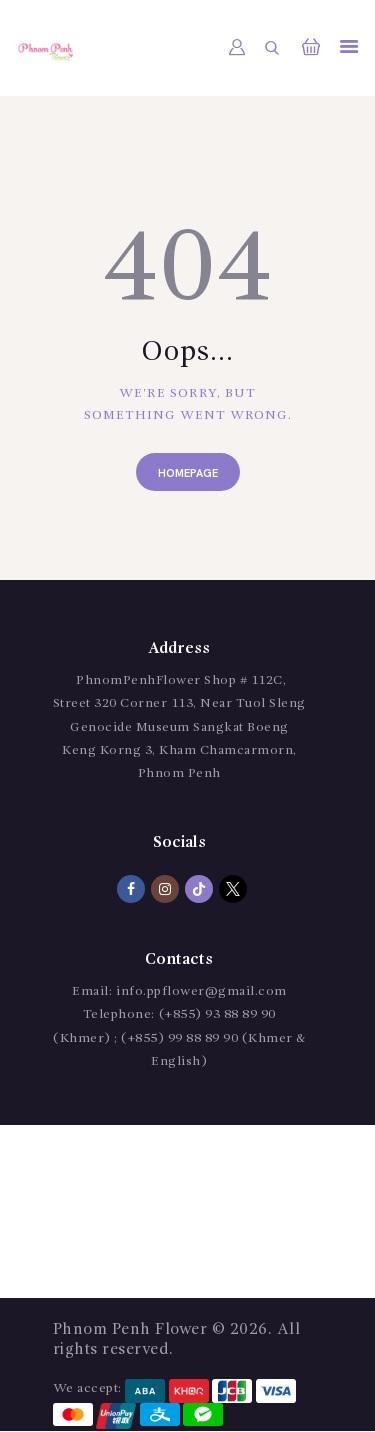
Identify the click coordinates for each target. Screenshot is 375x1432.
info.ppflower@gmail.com (201, 991)
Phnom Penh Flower (130, 1330)
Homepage (188, 473)
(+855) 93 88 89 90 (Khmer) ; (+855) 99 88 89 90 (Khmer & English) (179, 1038)
